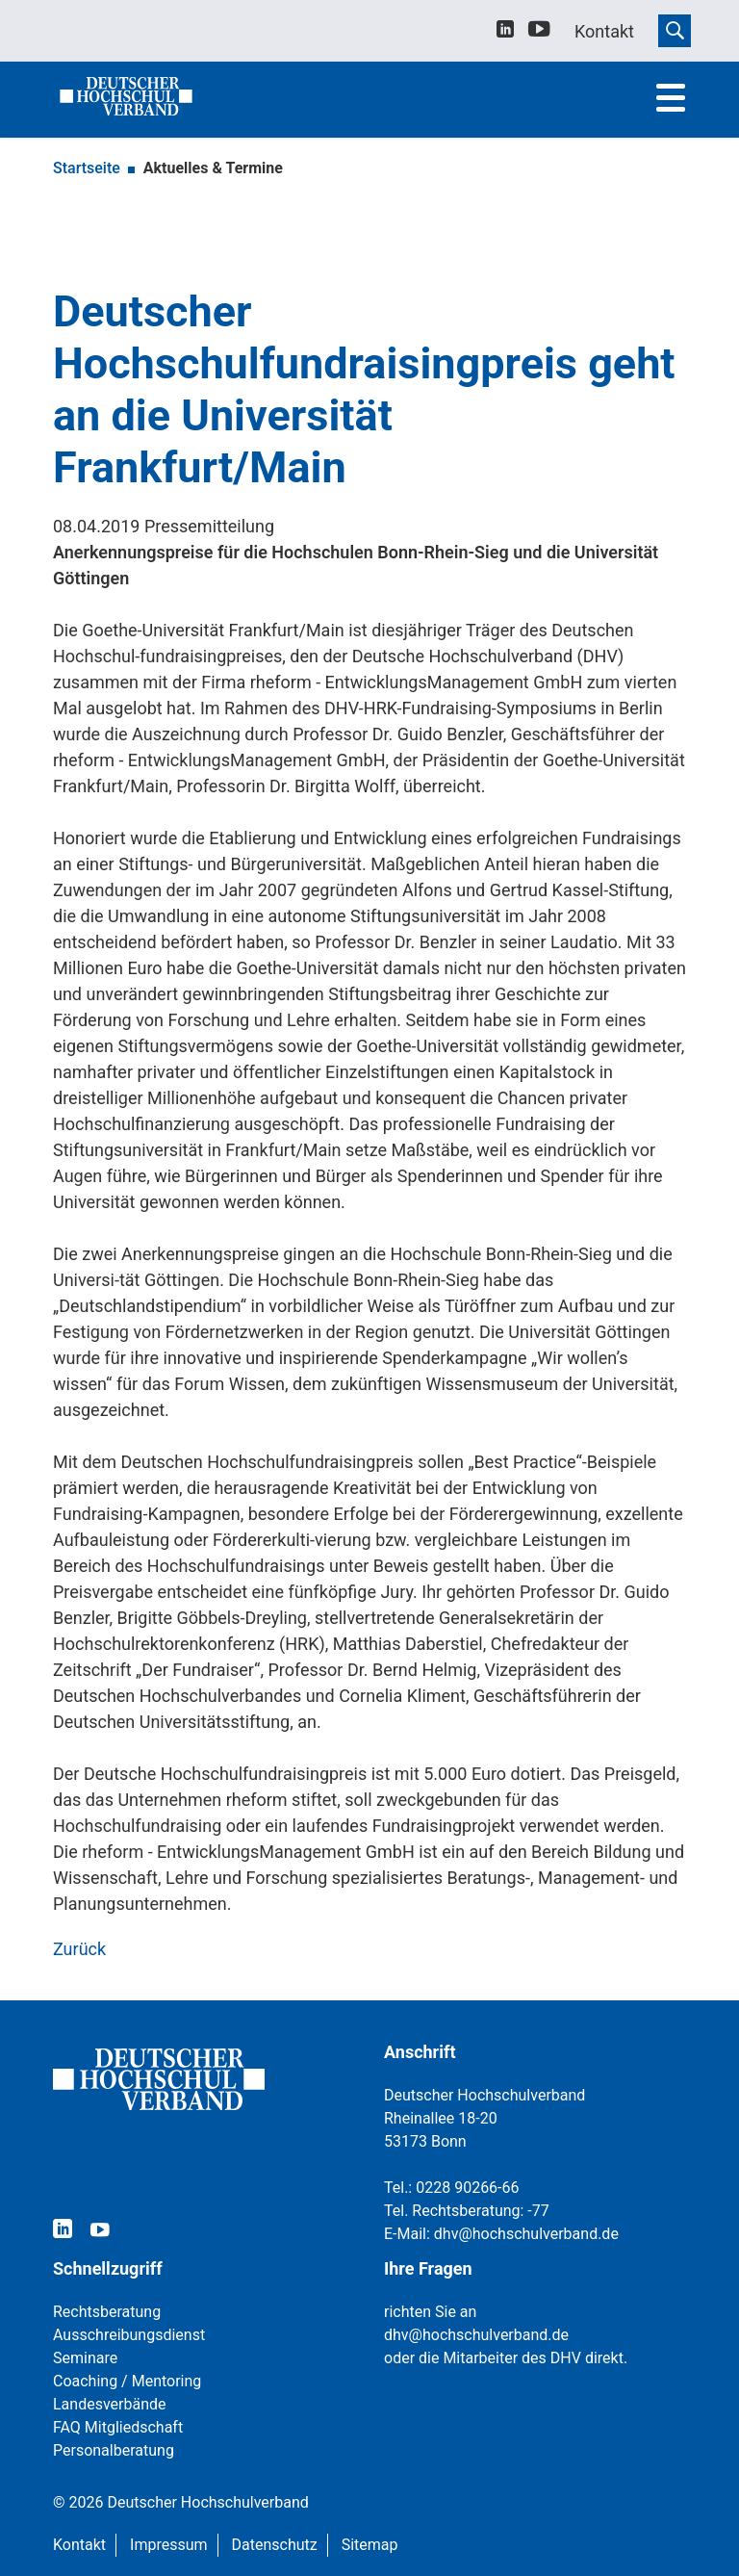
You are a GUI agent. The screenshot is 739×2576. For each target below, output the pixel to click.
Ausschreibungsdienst (129, 2335)
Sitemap (370, 2545)
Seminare (85, 2358)
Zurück (79, 1949)
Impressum (169, 2545)
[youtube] (539, 32)
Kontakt (79, 2545)
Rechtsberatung (107, 2312)
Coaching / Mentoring (127, 2381)
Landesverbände (109, 2404)
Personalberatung (113, 2450)
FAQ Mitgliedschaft (118, 2427)
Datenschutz (275, 2545)
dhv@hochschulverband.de (526, 2234)
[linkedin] (505, 31)
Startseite (86, 168)
